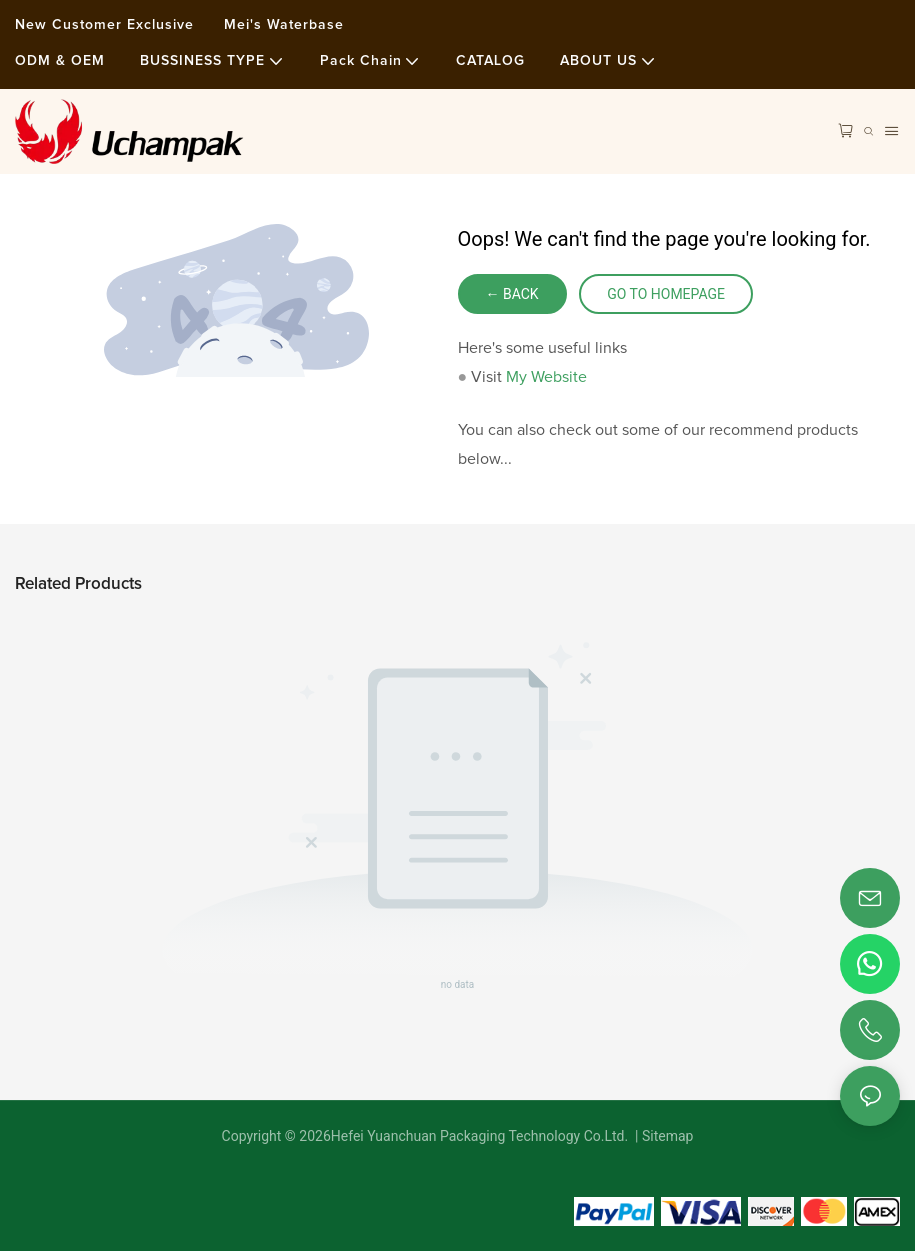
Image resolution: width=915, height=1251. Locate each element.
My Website (546, 377)
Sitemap (666, 1136)
